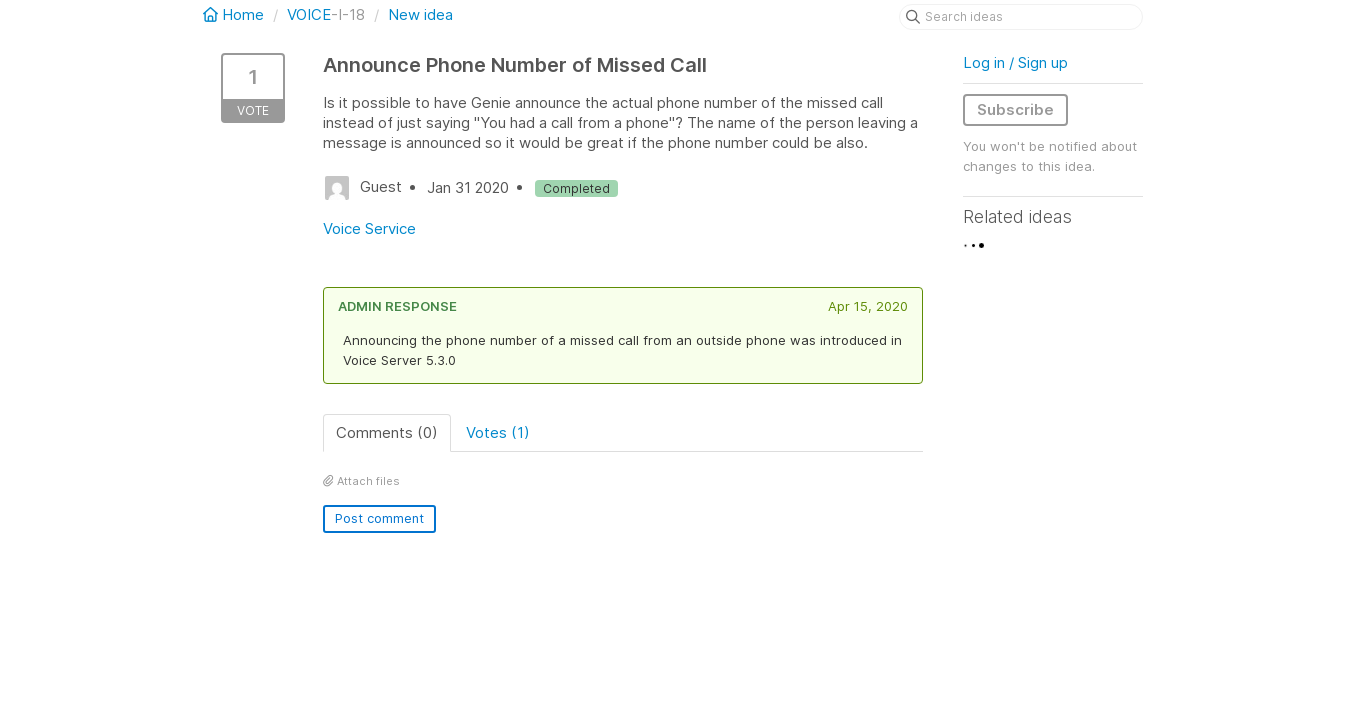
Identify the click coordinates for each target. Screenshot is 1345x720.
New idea (420, 14)
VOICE (309, 14)
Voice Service (369, 228)
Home (235, 14)
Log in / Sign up (1015, 62)
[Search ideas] (1021, 17)
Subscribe (1015, 109)
